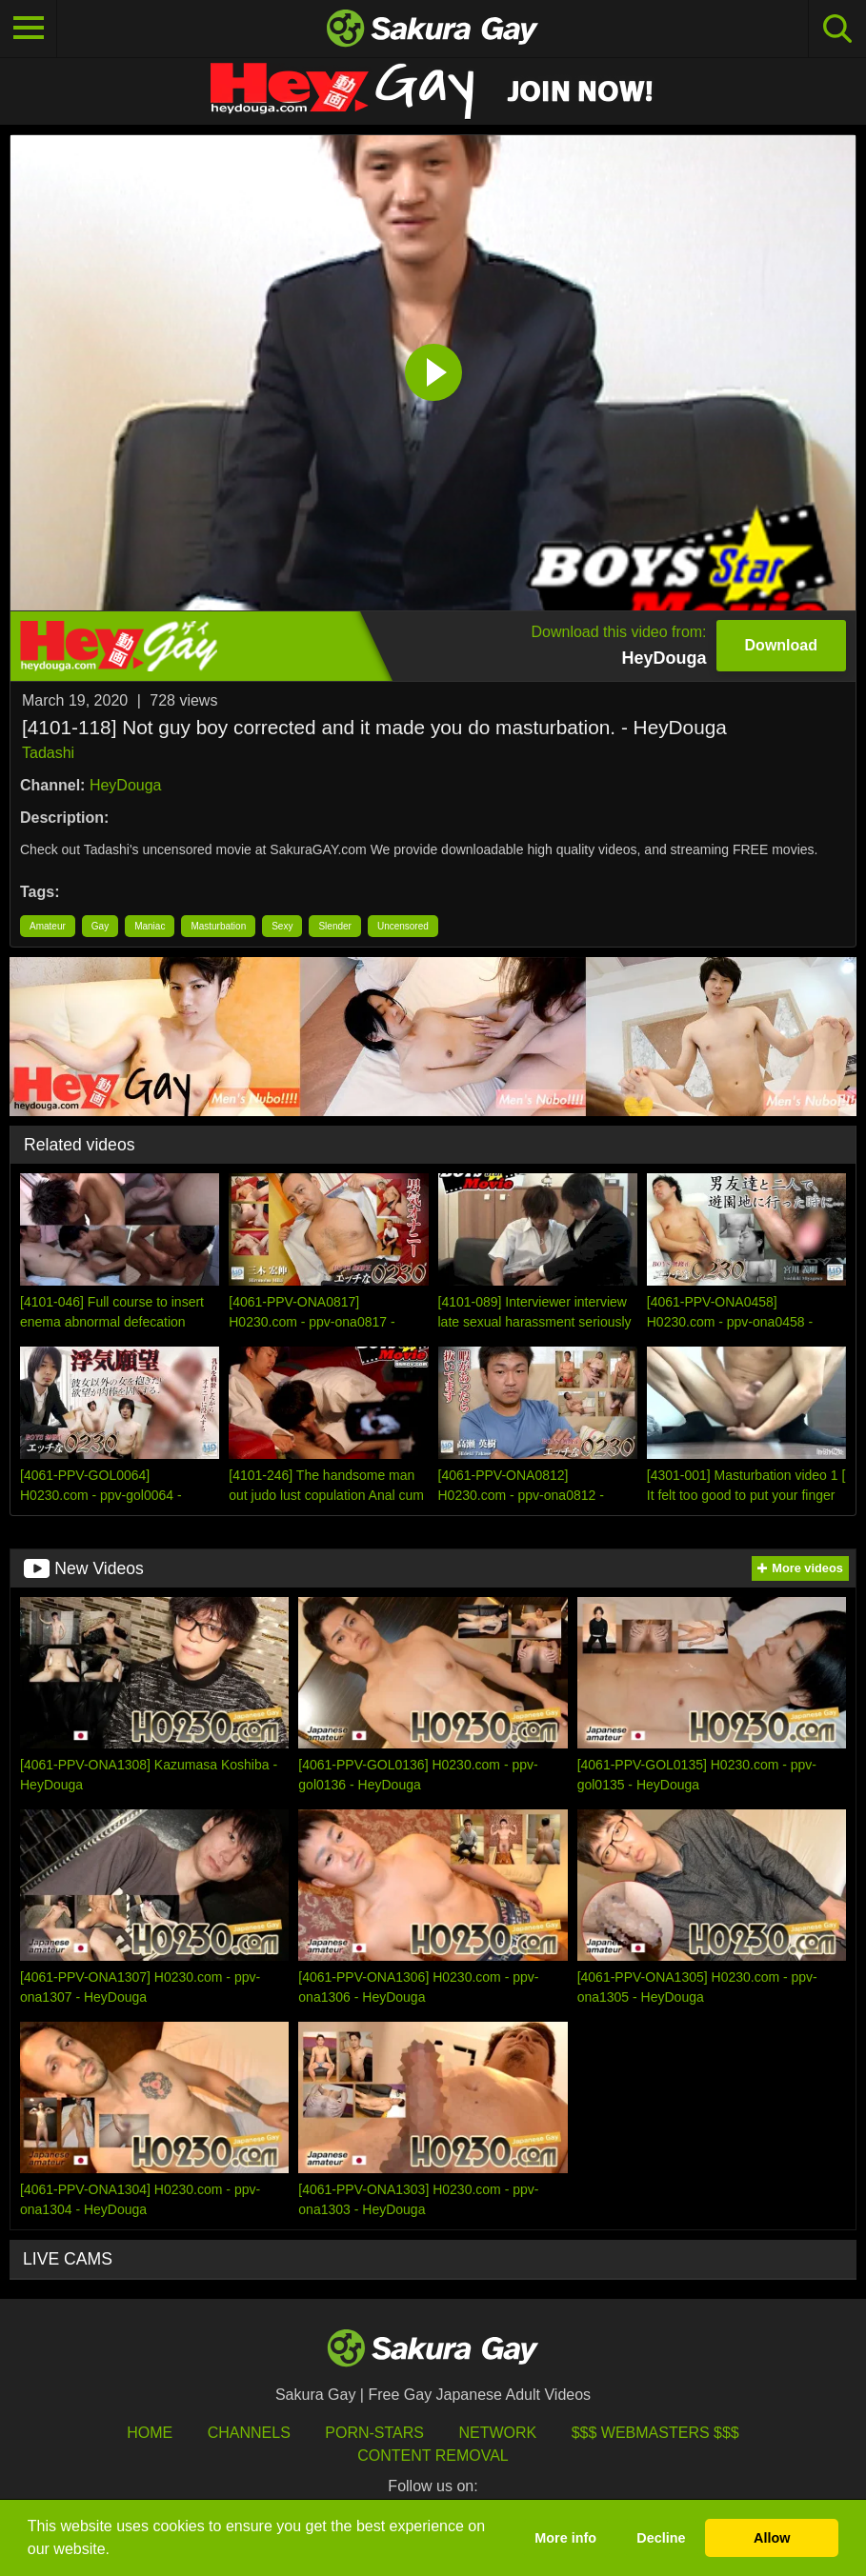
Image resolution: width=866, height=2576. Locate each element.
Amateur (48, 926)
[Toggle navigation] (28, 28)
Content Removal (433, 2455)
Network (497, 2433)
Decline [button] (660, 2538)
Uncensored (403, 926)
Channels (249, 2433)
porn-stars (374, 2433)
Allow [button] (772, 2538)
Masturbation (218, 926)
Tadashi (48, 753)
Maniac (149, 926)
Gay (100, 926)
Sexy (282, 926)
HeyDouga (126, 785)
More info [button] (565, 2538)
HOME (149, 2433)
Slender (334, 926)
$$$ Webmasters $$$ (655, 2433)
